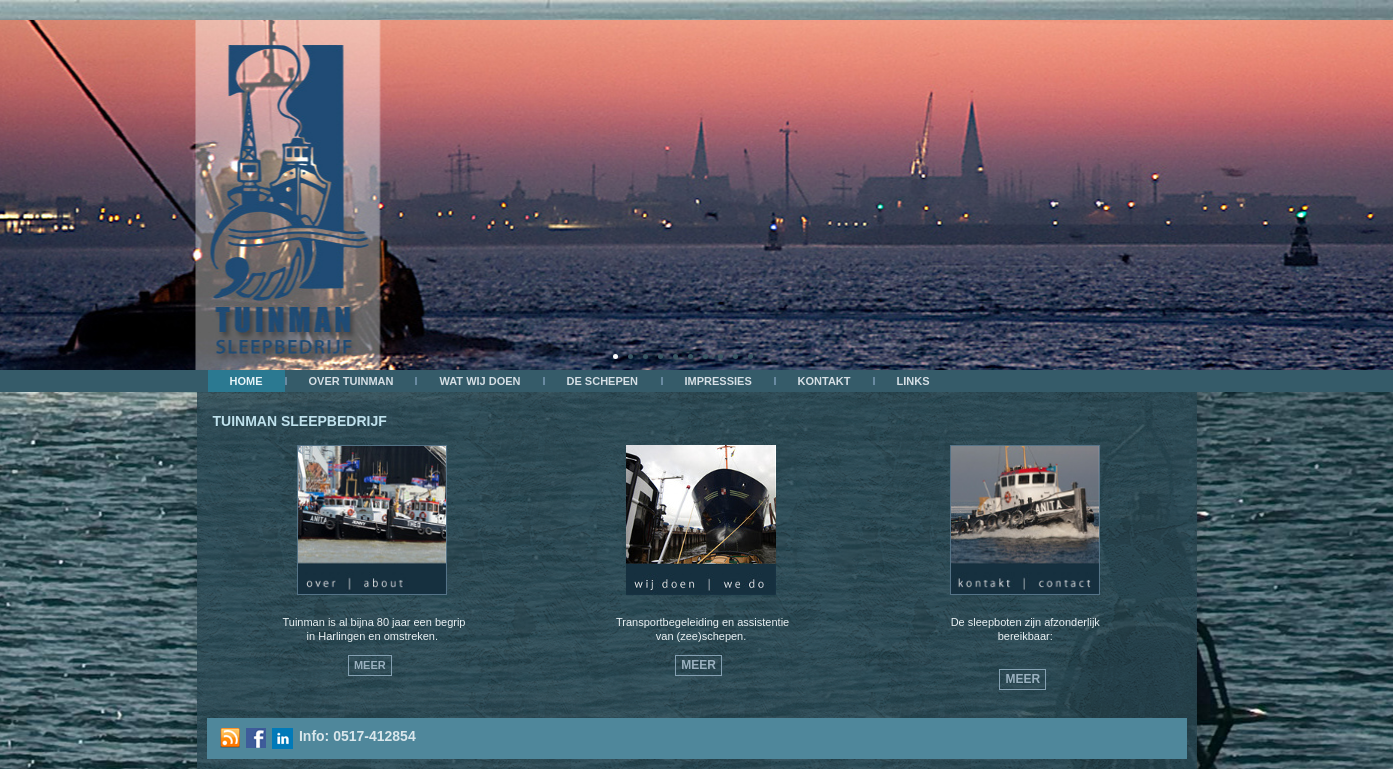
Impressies (718, 381)
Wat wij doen (479, 381)
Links (913, 381)
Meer (370, 665)
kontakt (824, 381)
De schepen (603, 381)
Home (246, 381)
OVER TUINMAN (351, 381)
